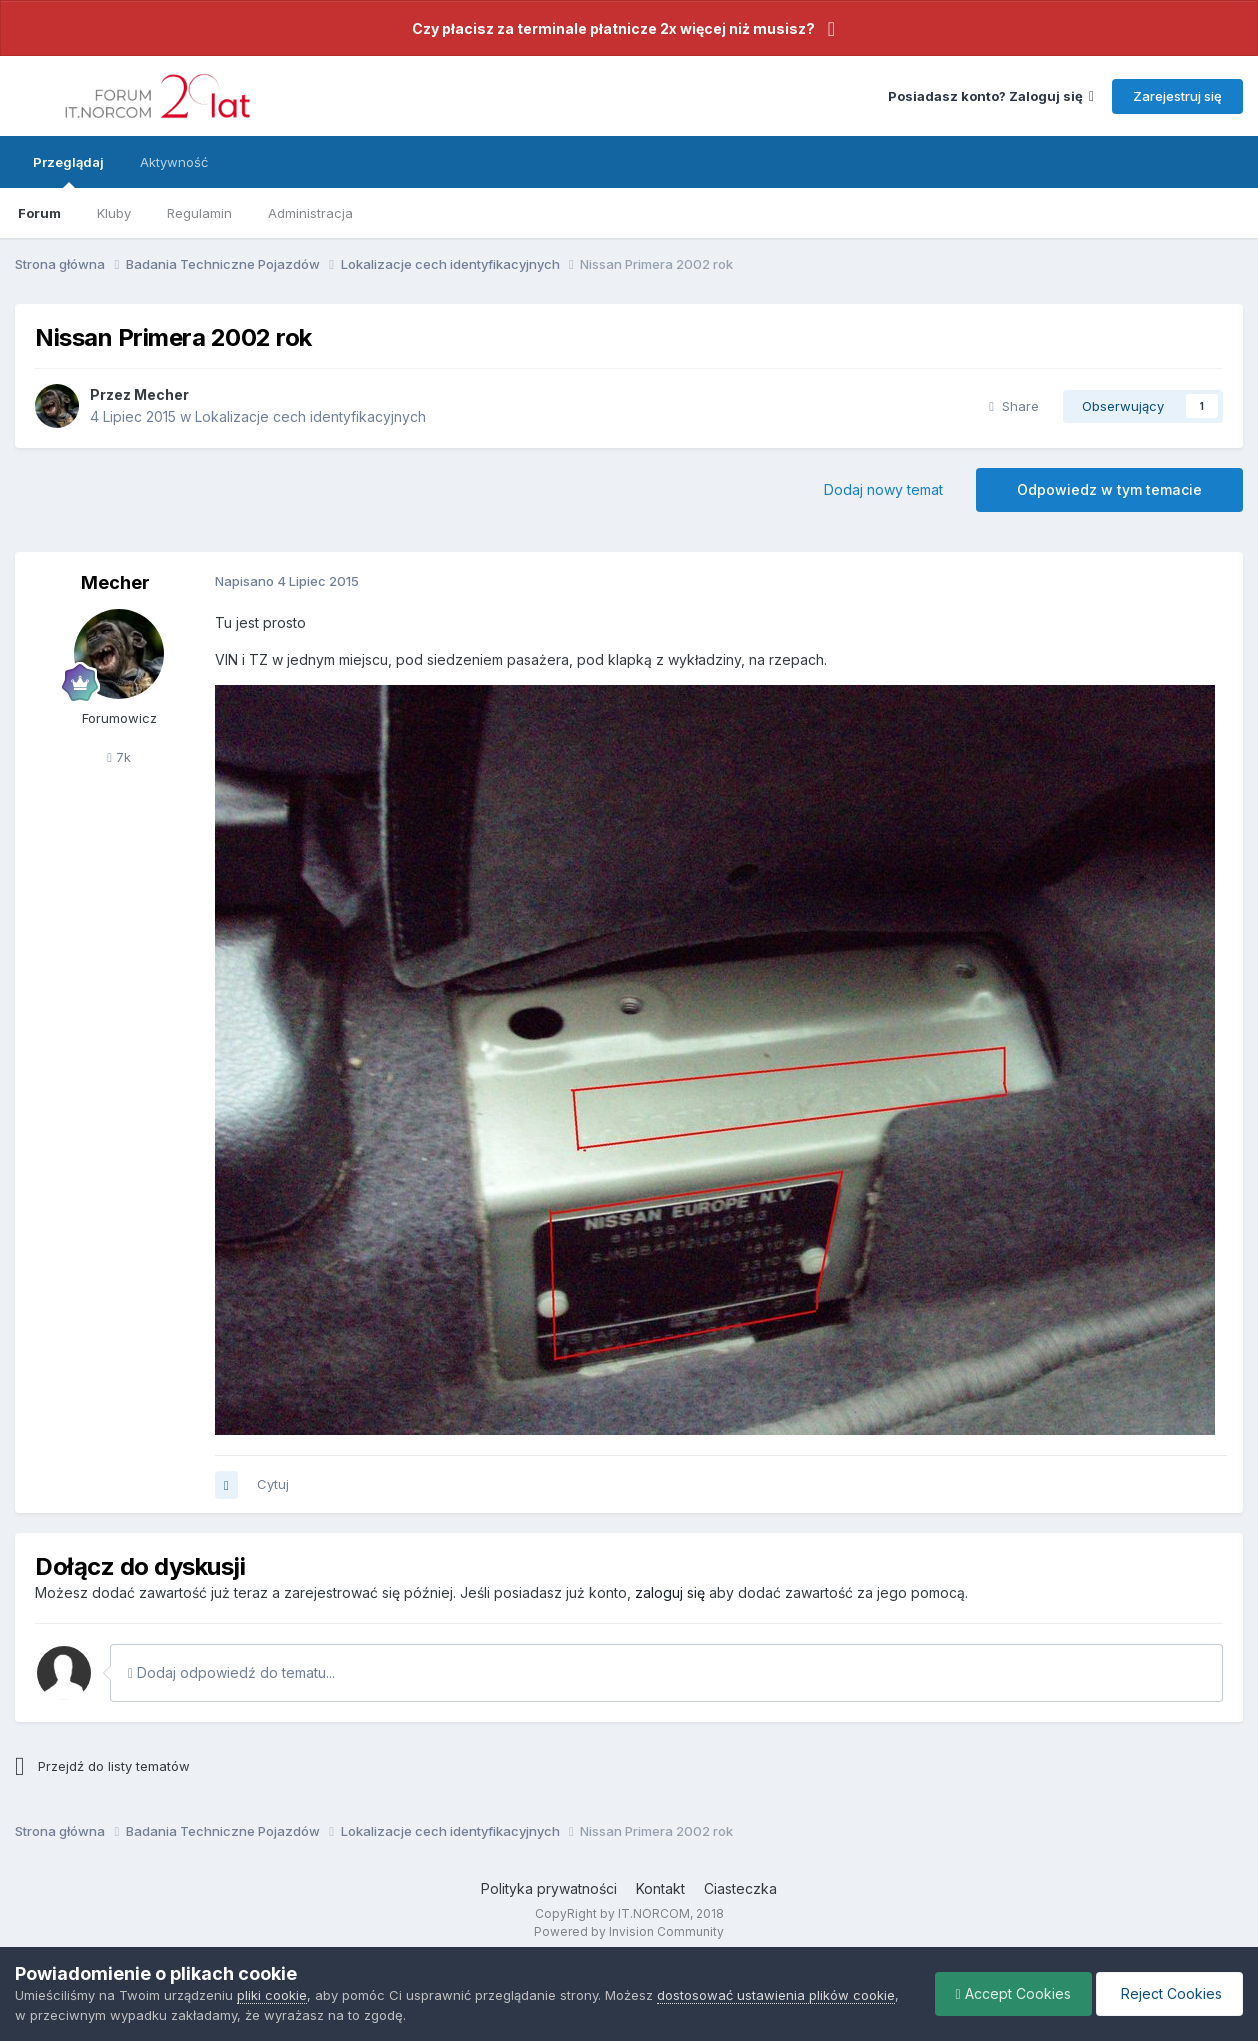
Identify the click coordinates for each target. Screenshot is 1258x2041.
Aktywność (174, 162)
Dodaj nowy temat (883, 489)
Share (1014, 406)
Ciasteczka (740, 1888)
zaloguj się (670, 1592)
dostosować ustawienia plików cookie (776, 1995)
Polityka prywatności (549, 1888)
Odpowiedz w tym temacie (1109, 489)
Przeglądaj (68, 171)
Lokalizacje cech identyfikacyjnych (310, 416)
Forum (39, 213)
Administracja (310, 213)
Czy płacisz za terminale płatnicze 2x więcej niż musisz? (613, 28)
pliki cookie (272, 1995)
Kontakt (660, 1888)
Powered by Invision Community (629, 1931)
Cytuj (273, 1484)
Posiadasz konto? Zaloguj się (991, 96)
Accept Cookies (1013, 1993)
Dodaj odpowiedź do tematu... (231, 1672)
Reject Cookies (1169, 1993)
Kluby (114, 213)
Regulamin (199, 213)
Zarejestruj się (1177, 96)
